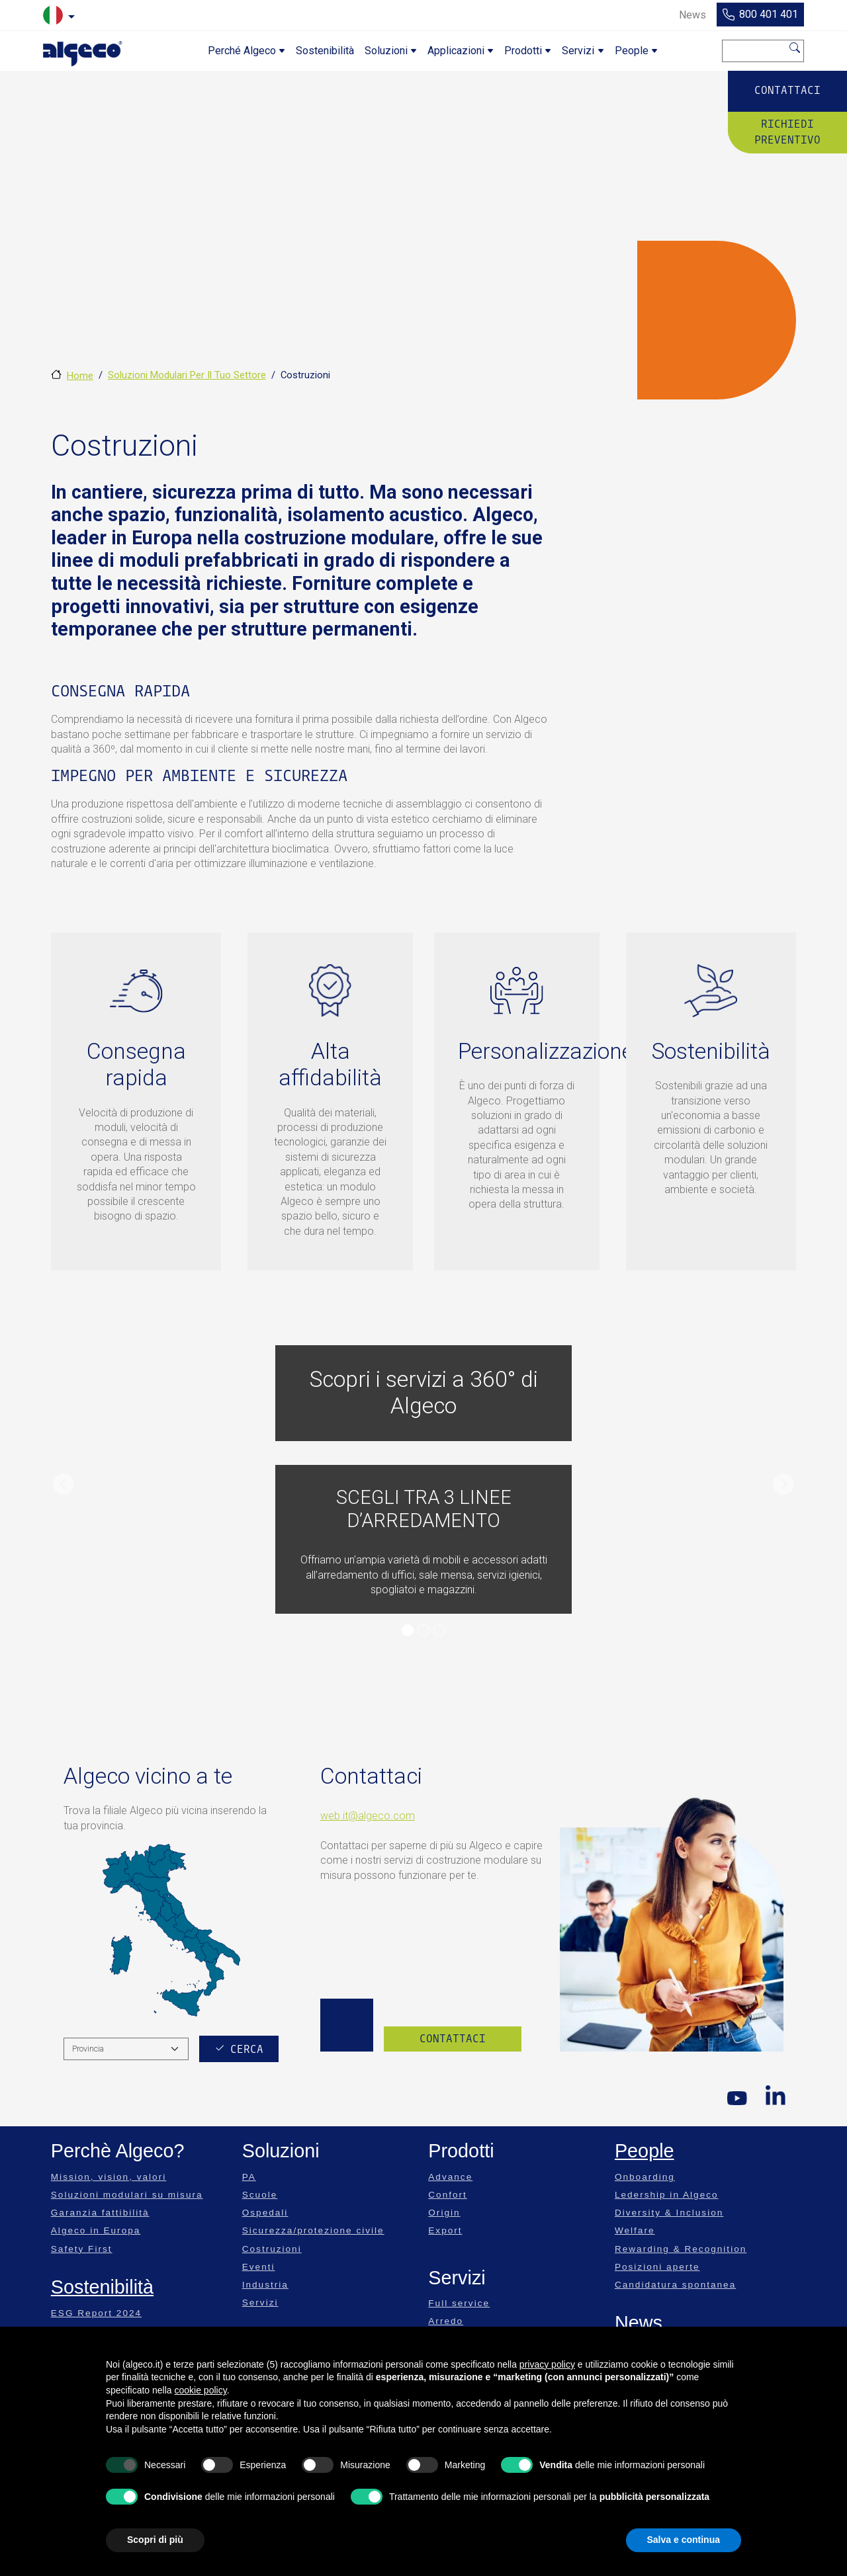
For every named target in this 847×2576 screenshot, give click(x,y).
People (644, 2150)
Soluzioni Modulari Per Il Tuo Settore (187, 375)
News (638, 2322)
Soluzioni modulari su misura (127, 2195)
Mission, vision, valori (108, 2177)
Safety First (81, 2249)
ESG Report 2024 (96, 2313)
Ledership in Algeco (667, 2195)
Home (80, 376)
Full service (459, 2303)
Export (445, 2230)
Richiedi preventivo (787, 132)
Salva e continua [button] (683, 2539)
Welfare (635, 2230)
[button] (63, 1484)
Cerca (795, 48)
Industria (265, 2285)
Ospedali (265, 2213)
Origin (444, 2213)
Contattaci (787, 90)
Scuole (260, 2195)
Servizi (260, 2302)
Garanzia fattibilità (100, 2213)
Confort (447, 2195)
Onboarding (645, 2177)
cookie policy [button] (201, 2390)
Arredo (445, 2321)
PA (249, 2177)
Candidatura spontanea (675, 2285)
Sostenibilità (102, 2287)
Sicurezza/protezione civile (313, 2230)
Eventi (258, 2267)
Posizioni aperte (657, 2267)
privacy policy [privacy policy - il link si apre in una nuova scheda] (547, 2364)
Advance (450, 2177)
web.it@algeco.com (367, 1815)
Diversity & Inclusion (669, 2213)
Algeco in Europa (96, 2230)
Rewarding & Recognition (680, 2249)
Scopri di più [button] (155, 2539)
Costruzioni (272, 2249)
